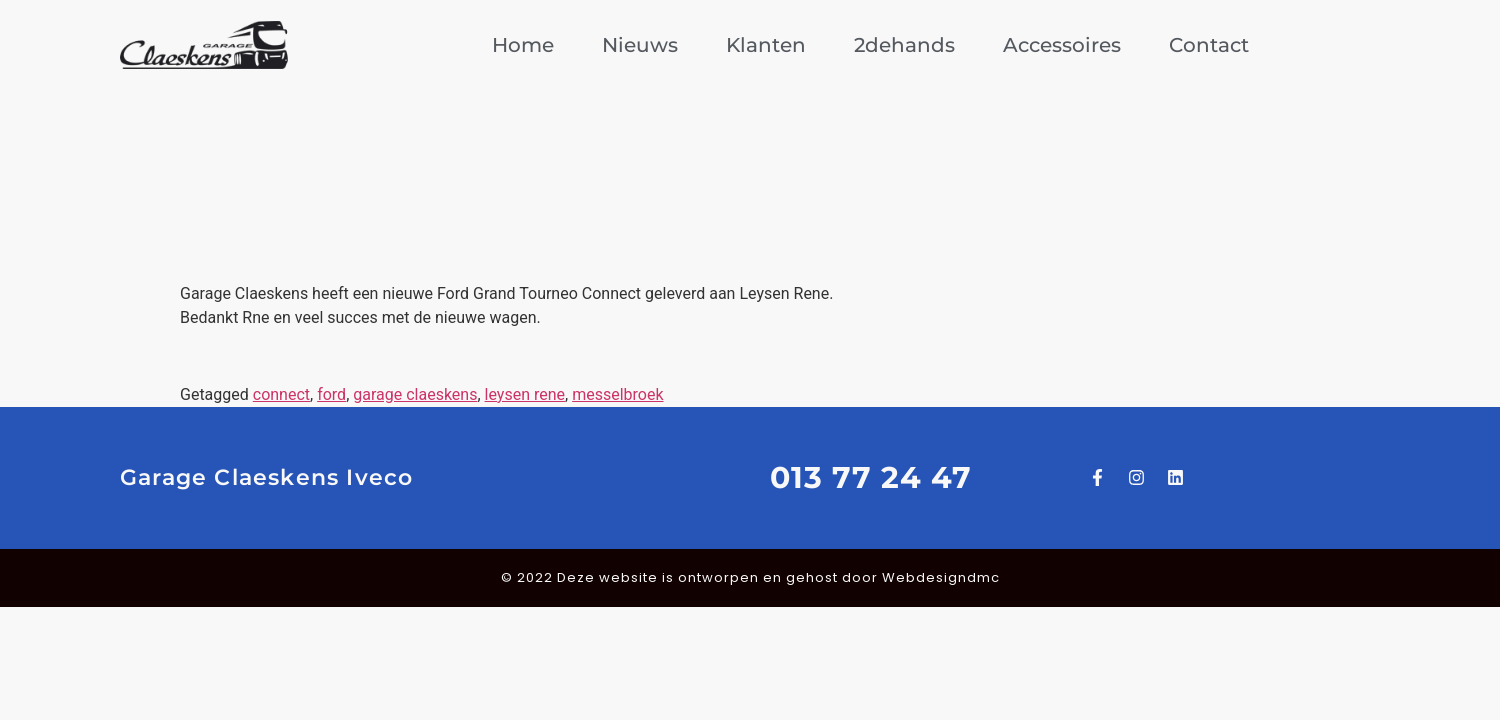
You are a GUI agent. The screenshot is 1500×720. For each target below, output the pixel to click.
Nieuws (640, 45)
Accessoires (1062, 45)
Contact (1209, 45)
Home (523, 45)
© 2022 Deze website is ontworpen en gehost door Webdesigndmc (750, 577)
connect (281, 394)
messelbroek (617, 394)
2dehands (904, 45)
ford (331, 394)
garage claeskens (415, 394)
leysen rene (525, 394)
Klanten (766, 45)
